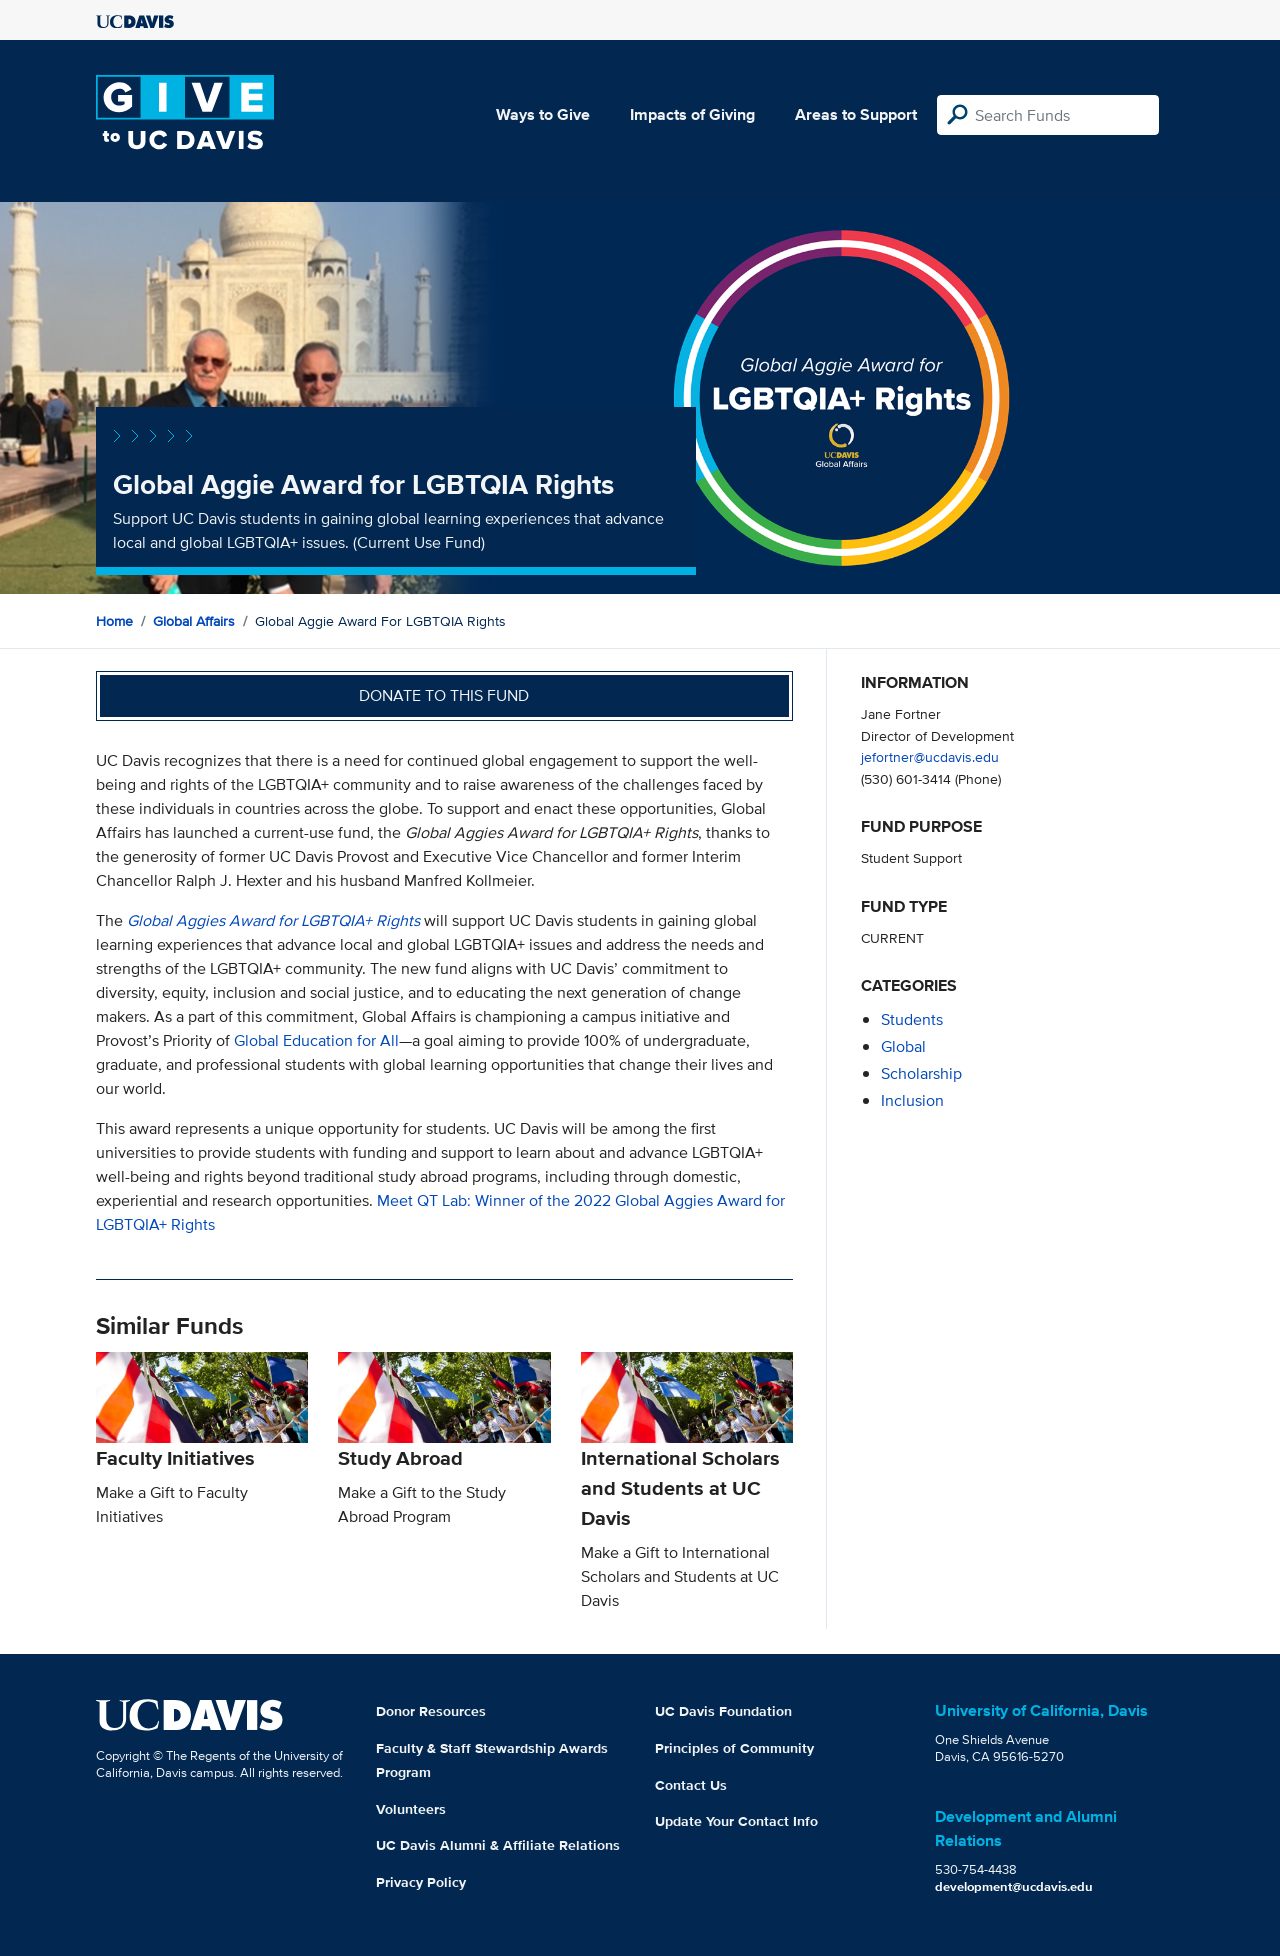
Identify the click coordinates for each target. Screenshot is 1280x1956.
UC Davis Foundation (723, 1711)
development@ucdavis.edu (1014, 1886)
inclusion (912, 1100)
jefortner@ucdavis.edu (930, 756)
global (903, 1046)
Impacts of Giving (692, 114)
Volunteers (411, 1809)
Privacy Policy (421, 1882)
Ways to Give (543, 114)
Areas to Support (856, 114)
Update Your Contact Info (736, 1821)
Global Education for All (316, 1040)
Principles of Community (734, 1748)
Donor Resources (431, 1711)
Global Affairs (194, 621)
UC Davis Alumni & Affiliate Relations (498, 1845)
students (912, 1019)
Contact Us (691, 1785)
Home (114, 621)
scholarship (921, 1073)
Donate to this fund (444, 695)
